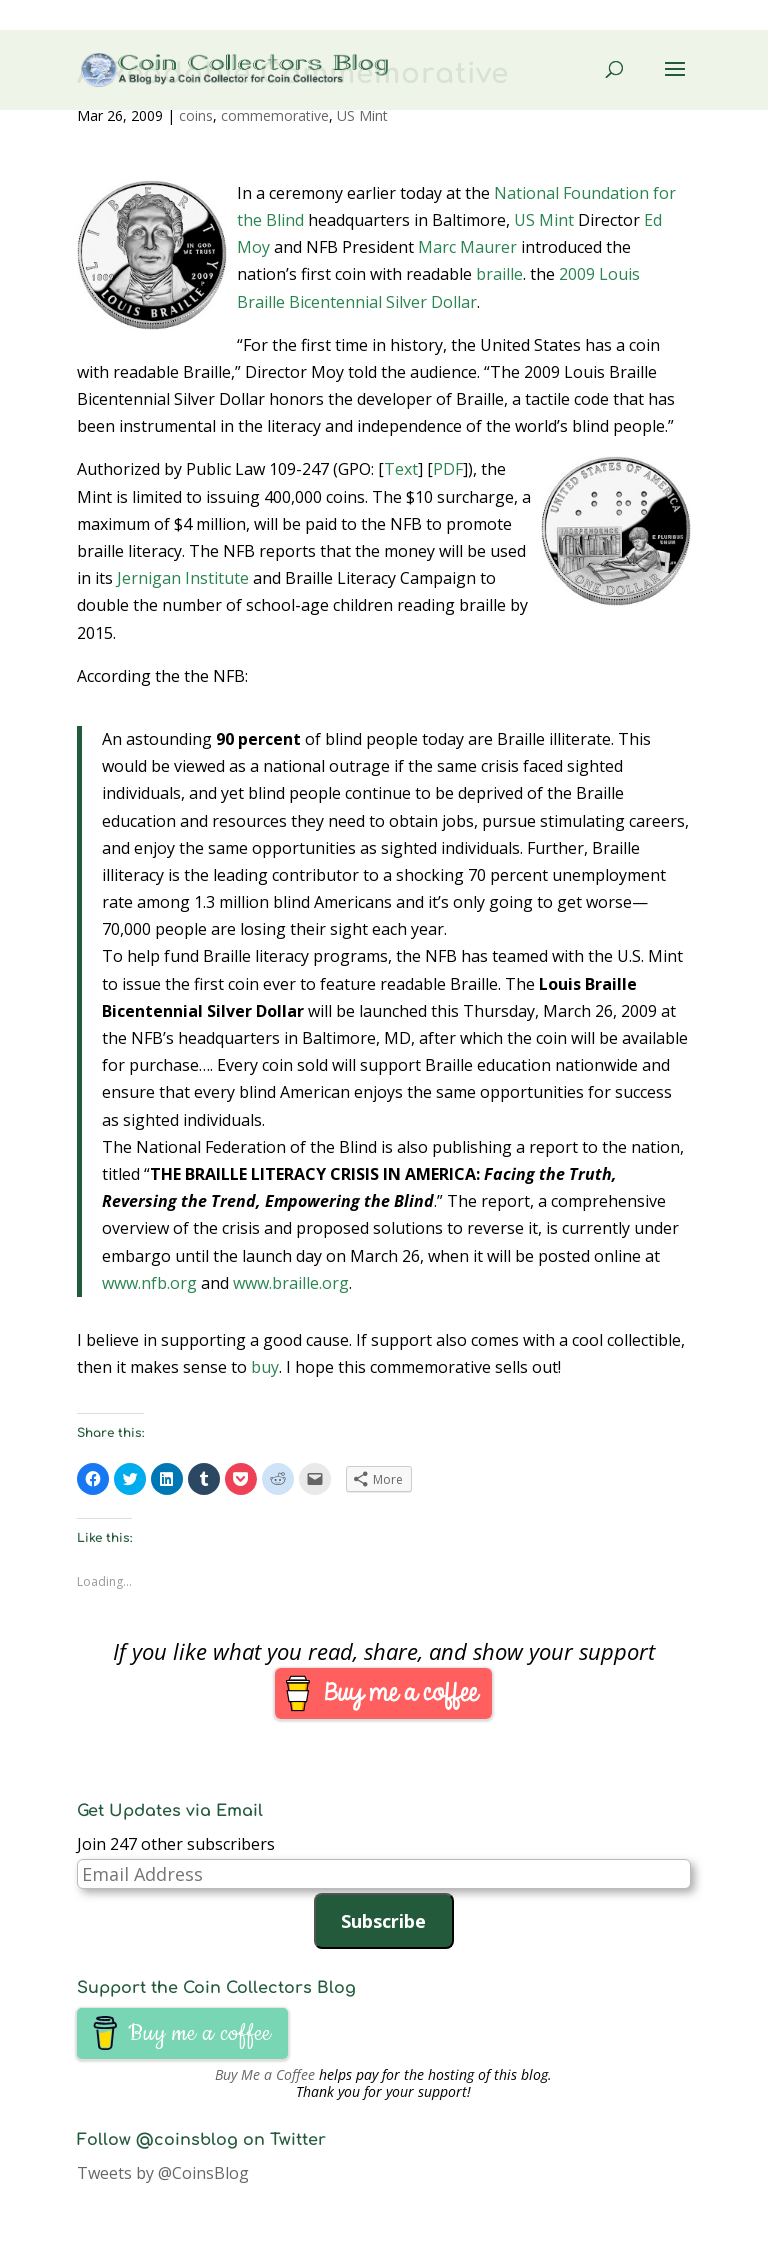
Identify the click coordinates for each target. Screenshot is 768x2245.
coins (196, 115)
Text (401, 469)
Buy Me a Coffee (265, 2074)
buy (265, 1367)
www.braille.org (291, 1283)
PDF (448, 469)
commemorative (275, 115)
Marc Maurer (467, 247)
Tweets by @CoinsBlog (163, 2173)
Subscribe (383, 1921)
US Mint (362, 115)
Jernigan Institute (183, 578)
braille (499, 274)
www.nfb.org (149, 1283)
